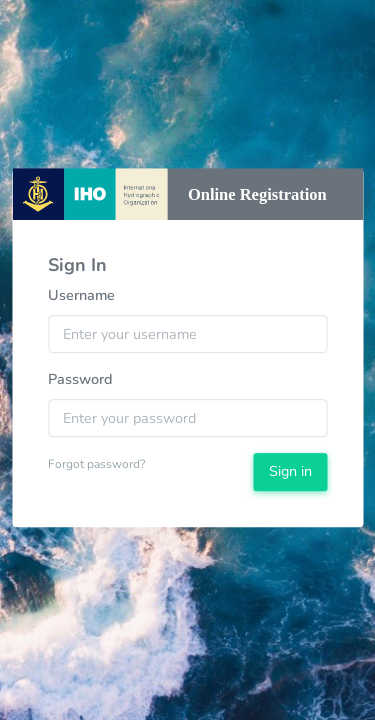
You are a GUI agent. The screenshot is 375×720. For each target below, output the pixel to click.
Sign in (290, 471)
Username (81, 296)
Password (80, 379)
